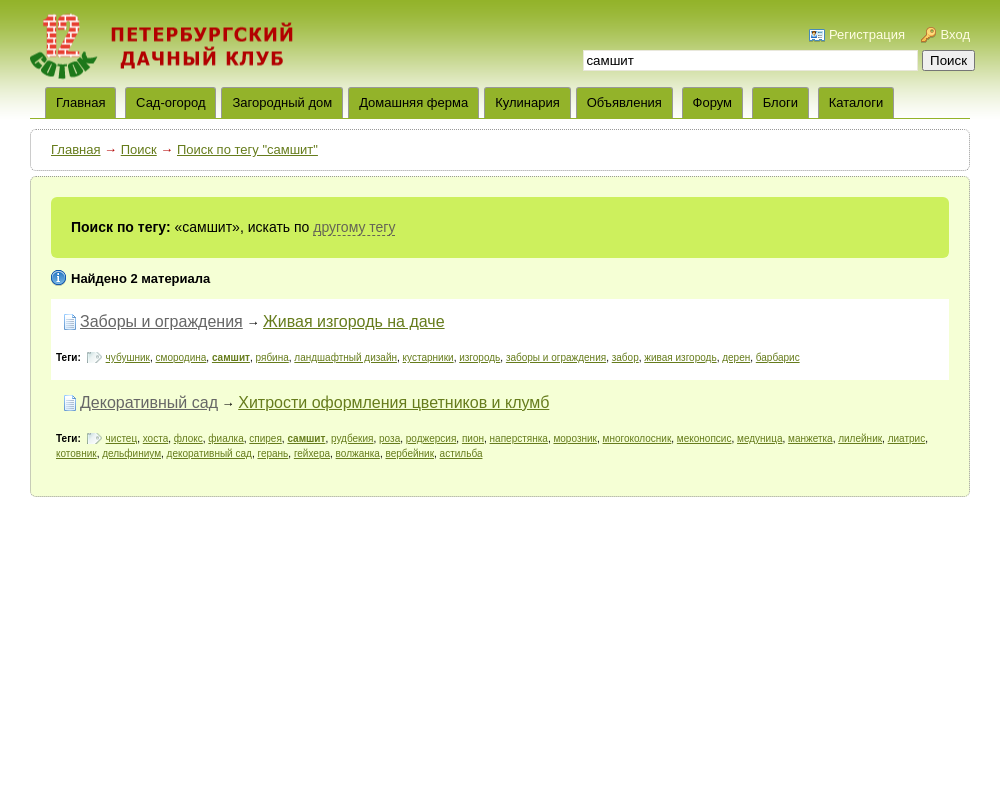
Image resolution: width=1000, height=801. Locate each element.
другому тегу (354, 227)
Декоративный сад (149, 402)
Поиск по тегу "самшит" (247, 149)
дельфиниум (131, 453)
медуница (759, 438)
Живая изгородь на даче (354, 321)
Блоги (780, 102)
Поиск (139, 149)
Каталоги (856, 102)
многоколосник (637, 438)
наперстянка (519, 438)
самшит (231, 357)
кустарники (428, 357)
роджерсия (431, 438)
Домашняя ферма (413, 102)
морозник (575, 438)
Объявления (624, 102)
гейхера (312, 453)
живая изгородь (680, 357)
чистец (122, 438)
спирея (265, 438)
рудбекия (352, 438)
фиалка (225, 438)
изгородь (479, 357)
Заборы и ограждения (161, 321)
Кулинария (527, 102)
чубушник (128, 357)
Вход (955, 34)
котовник (76, 453)
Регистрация (867, 34)
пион (473, 438)
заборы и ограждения (556, 357)
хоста (155, 438)
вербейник (409, 453)
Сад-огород (170, 102)
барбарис (778, 357)
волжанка (358, 453)
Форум (713, 102)
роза (389, 438)
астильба (461, 453)
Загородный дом (282, 102)
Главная (75, 149)
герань (272, 453)
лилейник (860, 438)
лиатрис (907, 438)
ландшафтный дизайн (345, 357)
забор (625, 357)
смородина (181, 357)
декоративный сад (209, 453)
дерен (736, 357)
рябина (272, 357)
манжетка (810, 438)
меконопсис (704, 438)
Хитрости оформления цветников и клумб (393, 402)
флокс (188, 438)
